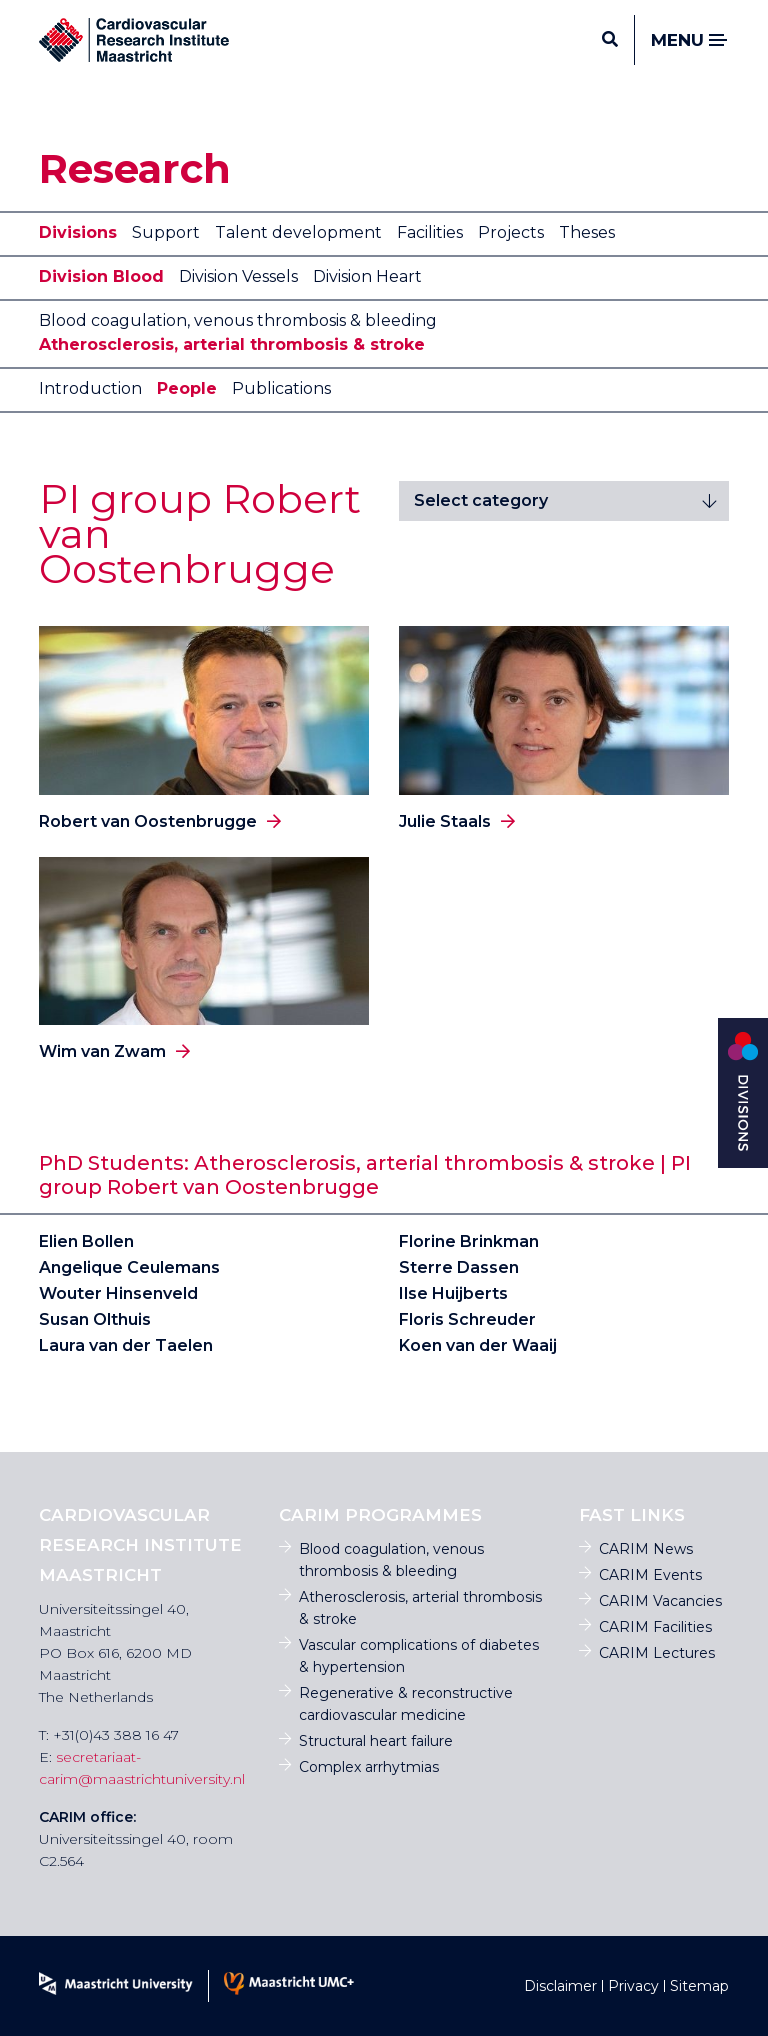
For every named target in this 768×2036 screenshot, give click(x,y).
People (187, 388)
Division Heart (367, 276)
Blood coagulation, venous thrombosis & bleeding (238, 320)
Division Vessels (238, 276)
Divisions (78, 232)
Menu (690, 40)
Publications (281, 388)
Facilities (430, 232)
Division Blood (101, 276)
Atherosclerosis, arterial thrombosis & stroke (232, 344)
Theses (587, 232)
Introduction (90, 388)
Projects (511, 232)
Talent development (298, 232)
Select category (481, 500)
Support (166, 232)
